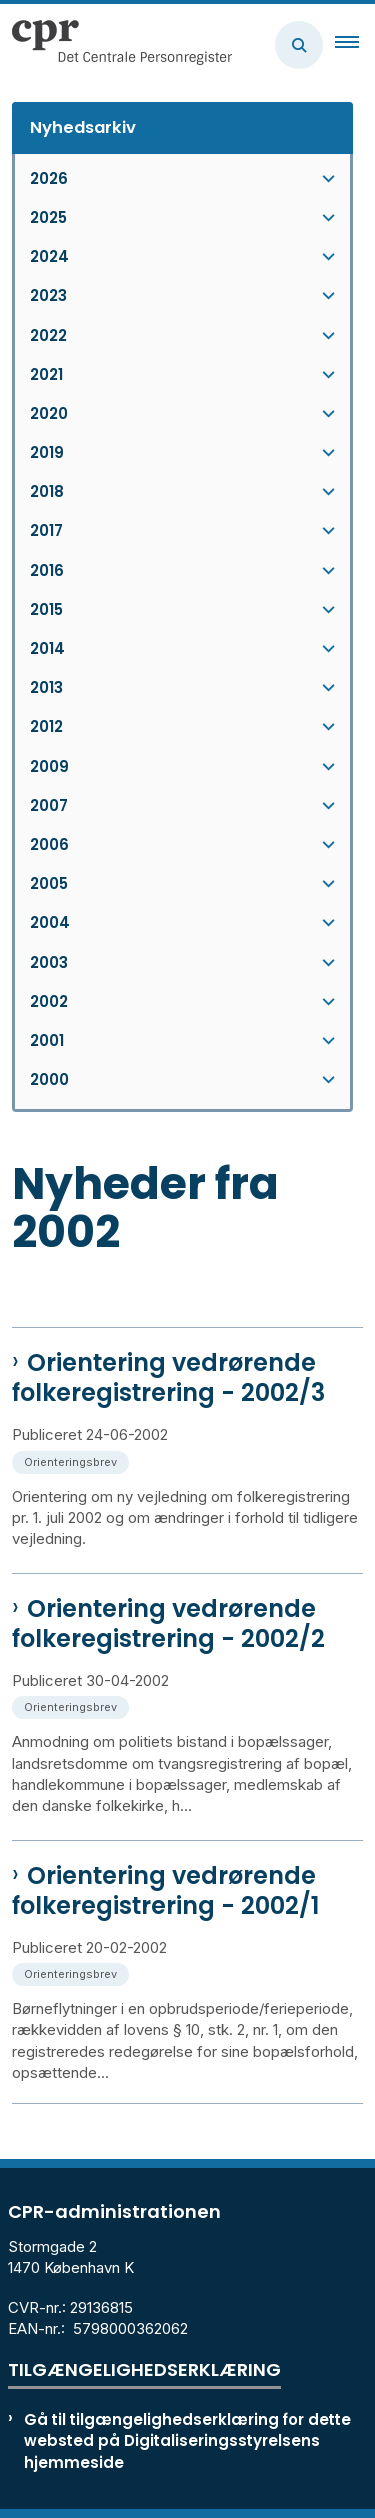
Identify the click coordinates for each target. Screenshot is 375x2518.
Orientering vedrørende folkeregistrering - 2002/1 (165, 1891)
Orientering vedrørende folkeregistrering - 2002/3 (168, 1378)
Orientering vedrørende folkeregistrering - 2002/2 (168, 1624)
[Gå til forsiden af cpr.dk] (116, 45)
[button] (355, 45)
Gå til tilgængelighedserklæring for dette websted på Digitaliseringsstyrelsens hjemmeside (187, 2440)
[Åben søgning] (299, 45)
